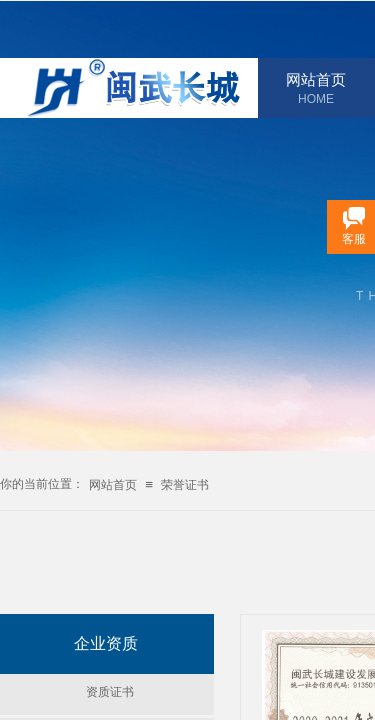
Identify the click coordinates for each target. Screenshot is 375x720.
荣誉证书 (185, 485)
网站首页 (316, 80)
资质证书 (110, 692)
